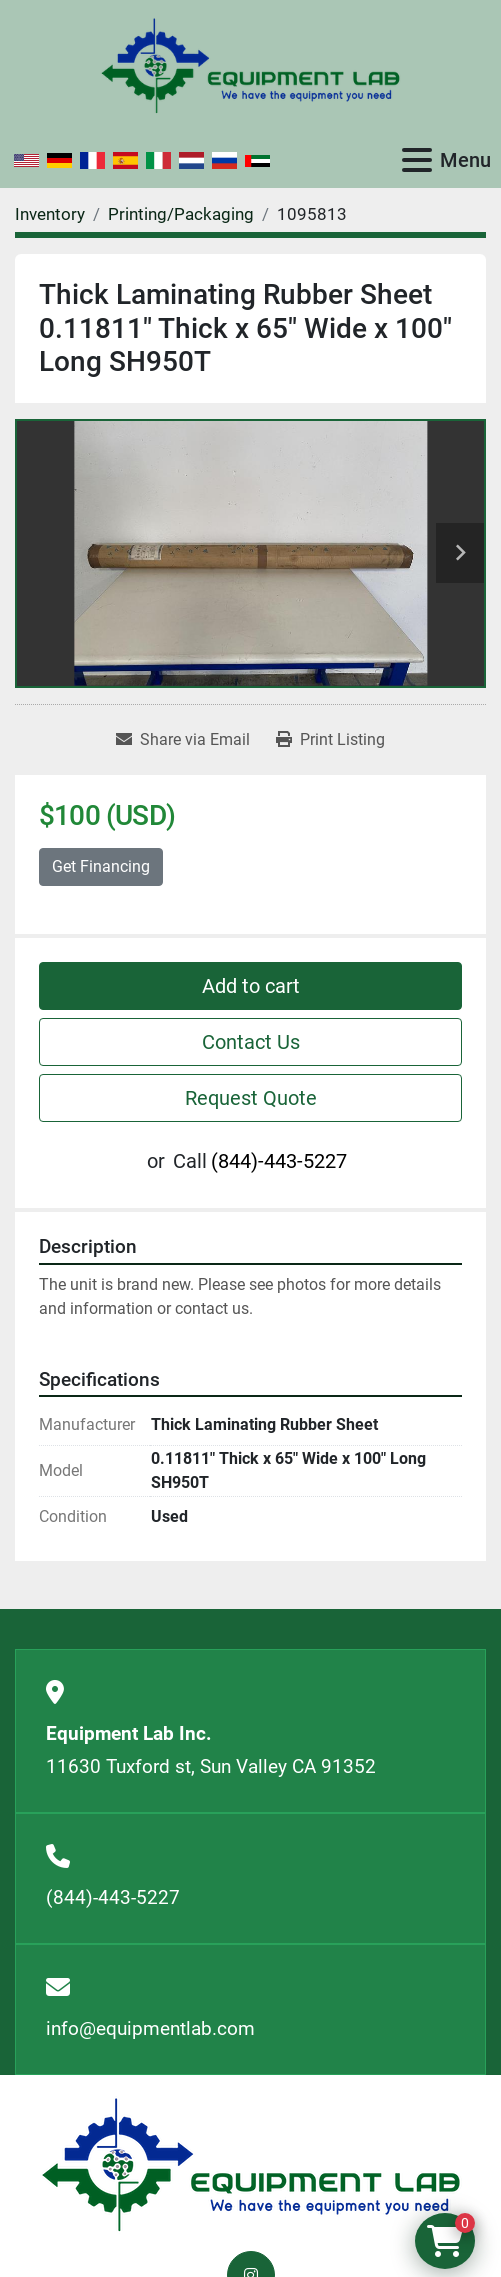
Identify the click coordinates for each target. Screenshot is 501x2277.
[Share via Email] (183, 740)
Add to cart (251, 986)
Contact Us (251, 1042)
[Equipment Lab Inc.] (251, 2163)
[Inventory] (50, 214)
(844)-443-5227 (279, 1161)
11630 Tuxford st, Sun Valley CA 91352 (211, 1766)
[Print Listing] (330, 740)
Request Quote (251, 1098)
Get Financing (101, 866)
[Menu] (417, 160)
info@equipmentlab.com (150, 2028)
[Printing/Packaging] (181, 214)
